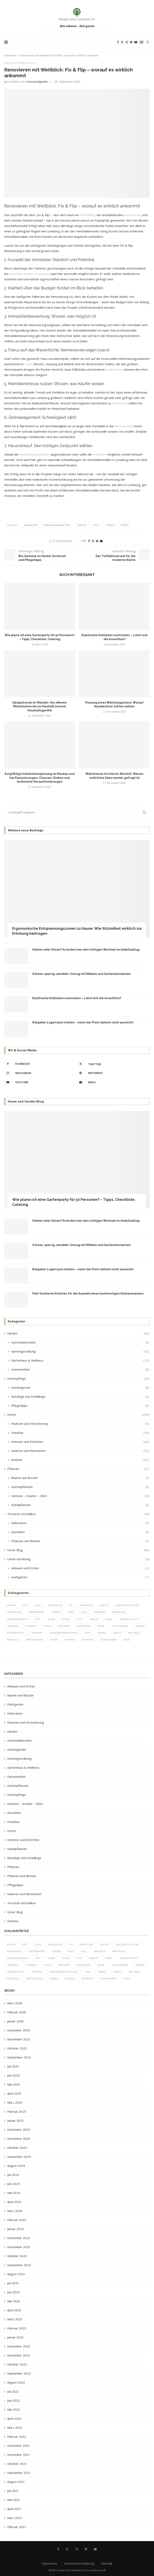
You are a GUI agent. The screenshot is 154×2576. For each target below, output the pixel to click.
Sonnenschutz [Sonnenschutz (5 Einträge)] (15, 1632)
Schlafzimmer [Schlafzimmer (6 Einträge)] (119, 1625)
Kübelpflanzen (80, 1505)
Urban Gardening (78, 1559)
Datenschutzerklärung (79, 2563)
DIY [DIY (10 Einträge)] (71, 1605)
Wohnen (80, 1460)
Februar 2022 (16, 2437)
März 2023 (14, 2319)
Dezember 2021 (18, 2446)
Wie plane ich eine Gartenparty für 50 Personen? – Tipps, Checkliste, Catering (74, 1202)
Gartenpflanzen (80, 1487)
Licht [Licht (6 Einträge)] (79, 1619)
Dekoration (80, 1523)
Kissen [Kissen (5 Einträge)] (51, 1619)
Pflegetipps (80, 1405)
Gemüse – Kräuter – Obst (80, 1496)
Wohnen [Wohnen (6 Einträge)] (70, 1639)
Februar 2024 (16, 2220)
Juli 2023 (13, 2283)
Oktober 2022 (17, 2364)
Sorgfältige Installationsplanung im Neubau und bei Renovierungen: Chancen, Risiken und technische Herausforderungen (40, 777)
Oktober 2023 (17, 2256)
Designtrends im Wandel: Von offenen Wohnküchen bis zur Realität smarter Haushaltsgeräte (39, 706)
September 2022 (19, 2373)
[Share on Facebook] (89, 541)
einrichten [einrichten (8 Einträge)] (86, 1605)
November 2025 (18, 2039)
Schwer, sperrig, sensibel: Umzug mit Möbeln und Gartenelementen (81, 973)
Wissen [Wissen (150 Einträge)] (54, 1639)
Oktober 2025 (17, 2048)
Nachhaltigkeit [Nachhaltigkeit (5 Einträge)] (129, 1619)
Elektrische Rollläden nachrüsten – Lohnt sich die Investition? (76, 998)
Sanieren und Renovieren (80, 1451)
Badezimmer (115, 369)
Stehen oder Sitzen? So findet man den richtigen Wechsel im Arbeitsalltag (86, 949)
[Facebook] (118, 42)
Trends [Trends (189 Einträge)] (102, 1632)
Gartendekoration (80, 1342)
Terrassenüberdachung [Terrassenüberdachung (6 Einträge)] (63, 1632)
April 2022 (14, 2418)
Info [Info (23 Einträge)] (38, 1619)
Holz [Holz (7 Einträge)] (84, 1612)
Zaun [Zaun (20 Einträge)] (126, 1639)
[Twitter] (122, 42)
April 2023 (14, 2310)
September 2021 (19, 2473)
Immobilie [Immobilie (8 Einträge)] (99, 1612)
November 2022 (18, 2355)
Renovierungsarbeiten (34, 454)
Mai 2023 (13, 2301)
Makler (81, 525)
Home (78, 1415)
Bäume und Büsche (80, 1478)
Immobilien (87, 215)
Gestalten (80, 1532)
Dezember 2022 (18, 2346)
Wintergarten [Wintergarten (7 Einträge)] (34, 1639)
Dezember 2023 (18, 2238)
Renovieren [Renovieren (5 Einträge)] (83, 1625)
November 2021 (18, 2455)
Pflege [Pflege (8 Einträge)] (47, 1625)
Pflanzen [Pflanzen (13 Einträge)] (30, 1625)
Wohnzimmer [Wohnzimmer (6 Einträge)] (108, 1639)
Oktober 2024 (17, 2148)
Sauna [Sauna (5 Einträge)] (100, 1625)
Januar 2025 (15, 2120)
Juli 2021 (13, 2491)
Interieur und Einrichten (80, 1442)
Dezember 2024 (18, 2130)
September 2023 (19, 2265)
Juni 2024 (13, 2184)
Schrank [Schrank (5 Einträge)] (140, 1625)
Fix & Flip (12, 525)
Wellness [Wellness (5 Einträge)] (134, 1632)
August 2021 (16, 2482)
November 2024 (18, 2139)
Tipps (96, 525)
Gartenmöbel (80, 1369)
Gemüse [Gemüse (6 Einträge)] (56, 1612)
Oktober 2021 (17, 2464)
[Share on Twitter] (92, 541)
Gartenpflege (78, 1378)
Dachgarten (80, 1577)
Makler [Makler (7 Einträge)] (93, 1619)
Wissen (125, 525)
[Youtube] (135, 42)
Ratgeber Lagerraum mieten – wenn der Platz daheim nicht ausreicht (82, 1022)
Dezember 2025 (18, 2030)
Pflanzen (78, 1469)
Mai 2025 (13, 2084)
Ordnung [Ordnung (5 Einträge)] (12, 1625)
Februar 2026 (16, 2012)
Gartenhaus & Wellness (80, 1360)
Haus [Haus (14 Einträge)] (71, 1612)
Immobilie (99, 454)
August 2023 (16, 2274)
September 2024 (19, 2157)
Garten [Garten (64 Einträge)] (104, 1605)
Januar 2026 (15, 2021)
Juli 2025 (13, 2066)
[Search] (148, 42)
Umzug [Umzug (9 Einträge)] (117, 1632)
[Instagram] (127, 42)
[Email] (112, 1082)
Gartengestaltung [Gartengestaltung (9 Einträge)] (127, 1605)
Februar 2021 (16, 2527)
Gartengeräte (80, 1387)
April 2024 (14, 2202)
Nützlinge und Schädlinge (80, 1396)
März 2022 (14, 2427)
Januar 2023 (15, 2337)
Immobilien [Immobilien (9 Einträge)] (118, 1612)
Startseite (10, 55)
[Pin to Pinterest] (97, 541)
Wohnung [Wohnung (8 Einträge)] (88, 1639)
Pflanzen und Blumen (80, 1541)
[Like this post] (84, 541)
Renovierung (133, 215)
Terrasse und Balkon (78, 1514)
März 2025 (14, 2102)
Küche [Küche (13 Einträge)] (65, 1619)
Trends (110, 525)
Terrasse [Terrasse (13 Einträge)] (36, 1632)
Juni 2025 (13, 2075)
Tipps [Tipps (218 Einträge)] (88, 1632)
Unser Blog (78, 1550)
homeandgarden (37, 81)
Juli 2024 (13, 2175)
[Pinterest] (131, 42)
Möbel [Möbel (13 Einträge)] (109, 1619)
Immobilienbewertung (57, 525)
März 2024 (14, 2211)
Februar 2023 (16, 2328)
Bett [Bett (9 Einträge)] (25, 1605)
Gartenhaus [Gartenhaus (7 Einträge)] (14, 1612)
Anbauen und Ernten (80, 1568)
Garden (78, 1333)
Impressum (49, 2563)
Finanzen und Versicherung (80, 1424)
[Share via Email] (101, 541)
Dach (28, 364)
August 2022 (16, 2382)
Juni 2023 (13, 2292)
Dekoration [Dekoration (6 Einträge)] (55, 1605)
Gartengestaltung (80, 1351)
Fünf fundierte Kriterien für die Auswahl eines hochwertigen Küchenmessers (88, 1293)
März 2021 (14, 2518)
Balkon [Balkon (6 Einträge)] (11, 1605)
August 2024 (16, 2166)
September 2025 (19, 2057)
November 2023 (18, 2247)
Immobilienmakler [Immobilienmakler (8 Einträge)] (17, 1619)
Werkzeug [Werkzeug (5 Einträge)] (13, 1639)
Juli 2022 (13, 2391)
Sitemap (106, 2563)
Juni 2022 (13, 2400)
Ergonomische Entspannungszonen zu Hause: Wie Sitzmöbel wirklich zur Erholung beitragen (77, 931)
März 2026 (14, 2003)
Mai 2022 (13, 2409)
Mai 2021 (13, 2500)
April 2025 (14, 2093)
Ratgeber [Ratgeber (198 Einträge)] (64, 1625)
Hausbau (80, 1433)
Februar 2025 (16, 2111)
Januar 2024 (15, 2229)
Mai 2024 (13, 2193)
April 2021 (14, 2509)
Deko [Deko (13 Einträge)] (38, 1605)
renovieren (119, 403)
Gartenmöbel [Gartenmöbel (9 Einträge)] (36, 1612)
